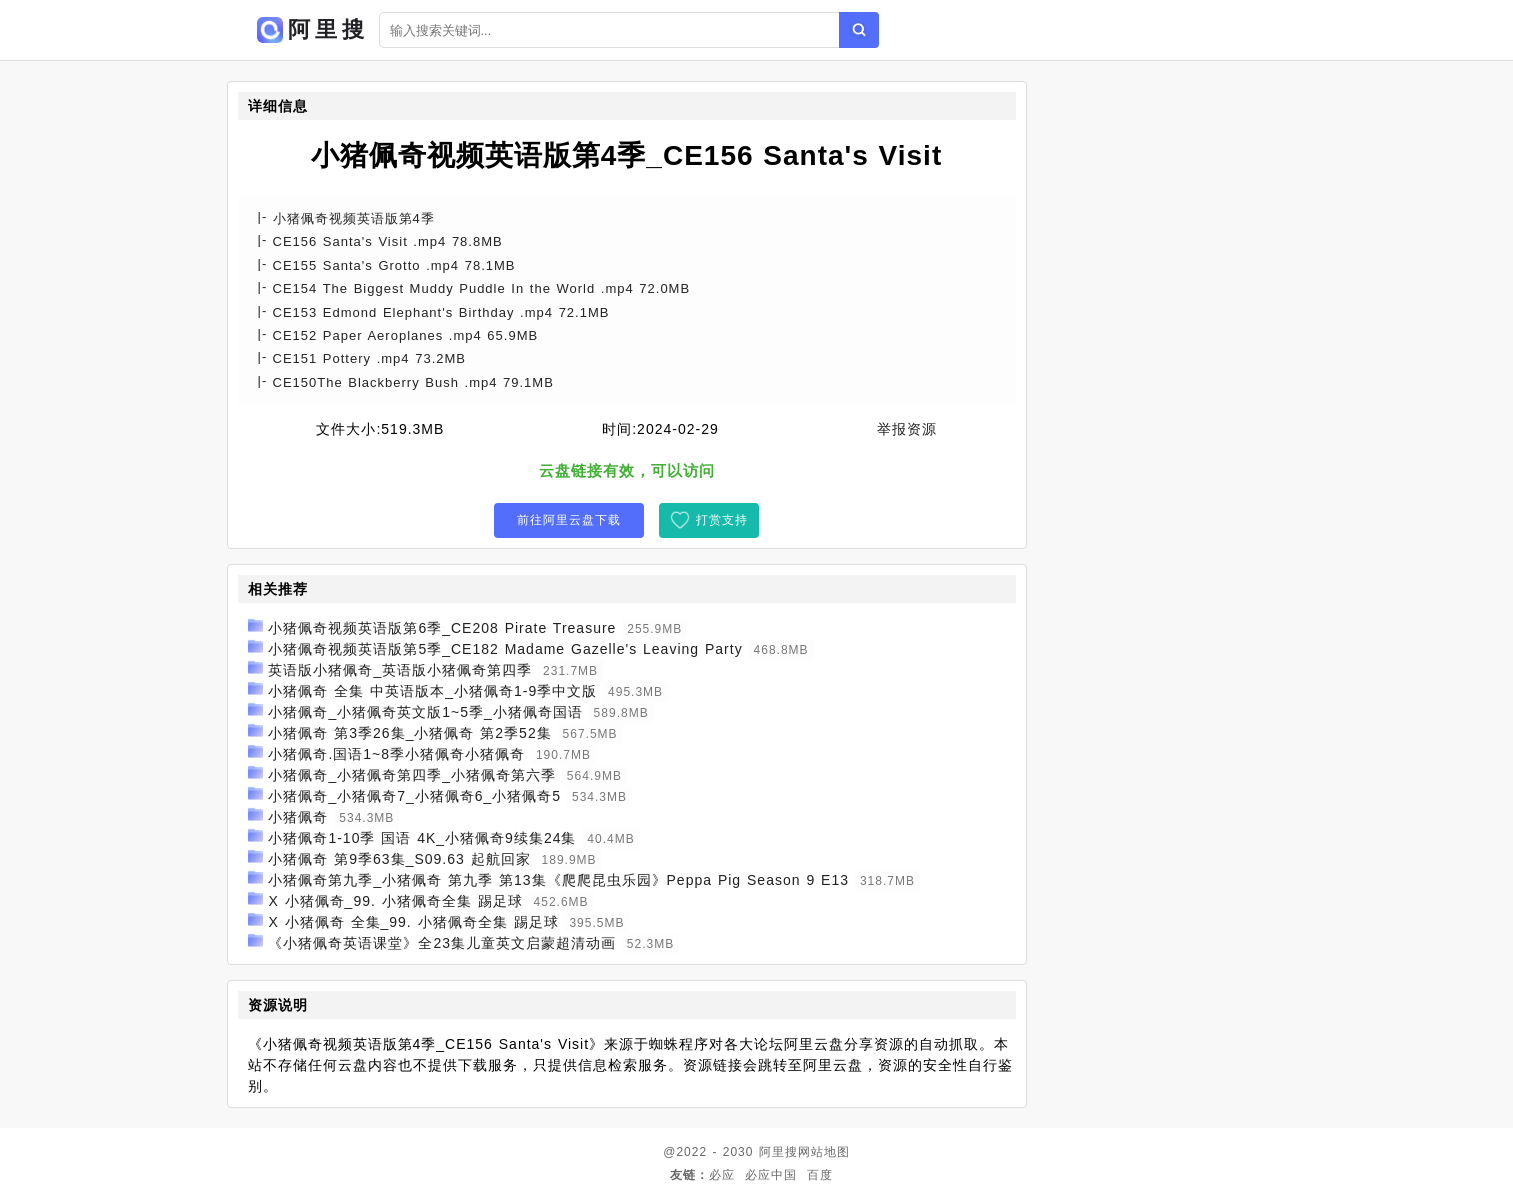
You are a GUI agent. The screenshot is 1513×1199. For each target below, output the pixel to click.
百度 (820, 1175)
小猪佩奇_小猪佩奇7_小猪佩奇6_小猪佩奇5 (414, 796)
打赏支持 (722, 520)
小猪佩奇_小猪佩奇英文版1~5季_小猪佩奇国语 (425, 712)
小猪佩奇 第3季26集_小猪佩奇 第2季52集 (409, 733)
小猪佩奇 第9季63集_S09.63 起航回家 (399, 859)
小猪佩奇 (298, 817)
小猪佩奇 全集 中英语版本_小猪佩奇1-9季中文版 (432, 691)
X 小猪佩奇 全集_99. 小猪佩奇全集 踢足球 (413, 922)
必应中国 (771, 1175)
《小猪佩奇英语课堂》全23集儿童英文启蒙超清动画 (442, 943)
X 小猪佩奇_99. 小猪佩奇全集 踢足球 (395, 901)
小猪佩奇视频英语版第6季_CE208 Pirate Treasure (442, 628)
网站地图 (824, 1152)
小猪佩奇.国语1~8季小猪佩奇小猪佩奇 (396, 754)
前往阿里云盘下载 (569, 520)
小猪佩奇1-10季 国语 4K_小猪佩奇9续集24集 (422, 838)
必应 (722, 1175)
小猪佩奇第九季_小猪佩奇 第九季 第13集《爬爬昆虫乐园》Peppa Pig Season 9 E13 (558, 880)
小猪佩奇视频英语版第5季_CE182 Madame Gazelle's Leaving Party (505, 649)
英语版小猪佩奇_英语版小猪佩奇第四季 (400, 670)
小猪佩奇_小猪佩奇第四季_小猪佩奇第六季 (412, 775)
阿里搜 (778, 1152)
